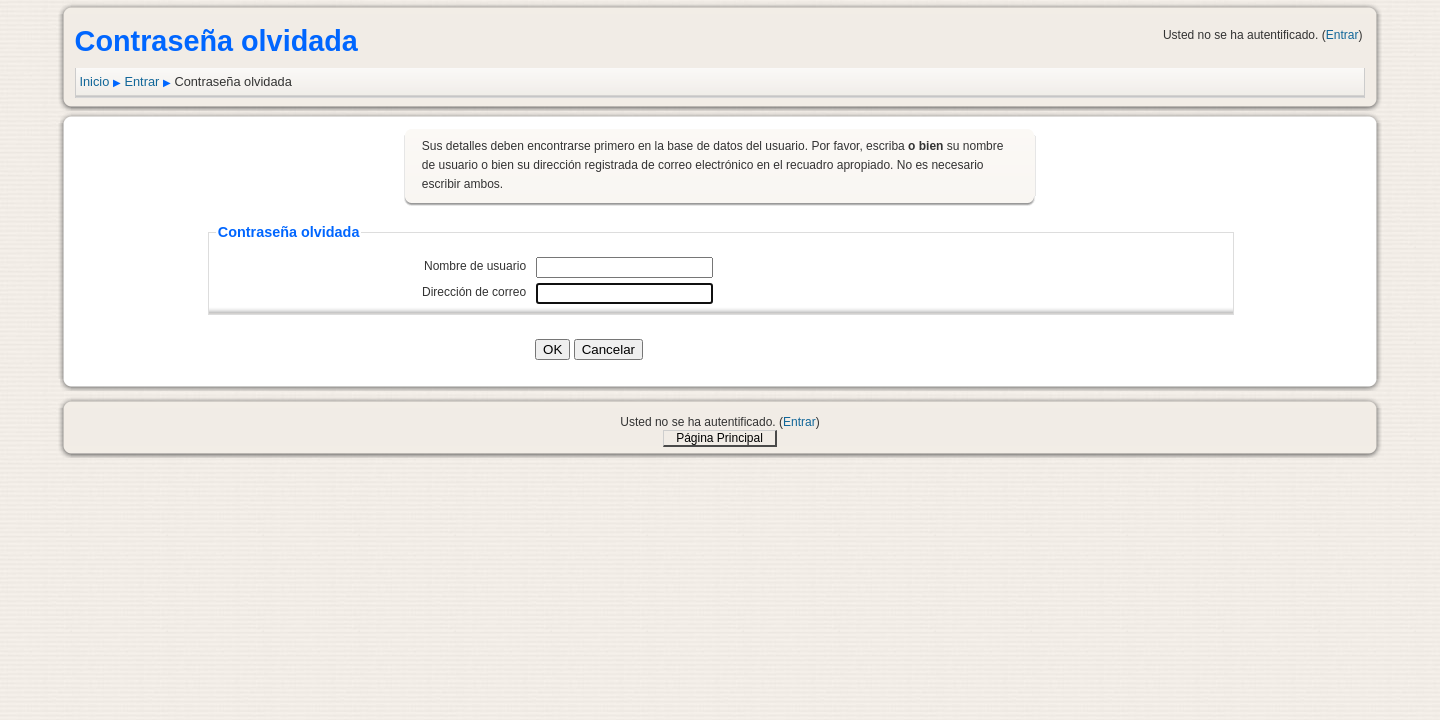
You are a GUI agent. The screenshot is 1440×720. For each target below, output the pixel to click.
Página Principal (719, 438)
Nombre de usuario (475, 266)
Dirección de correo (474, 292)
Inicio (94, 81)
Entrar (1342, 35)
